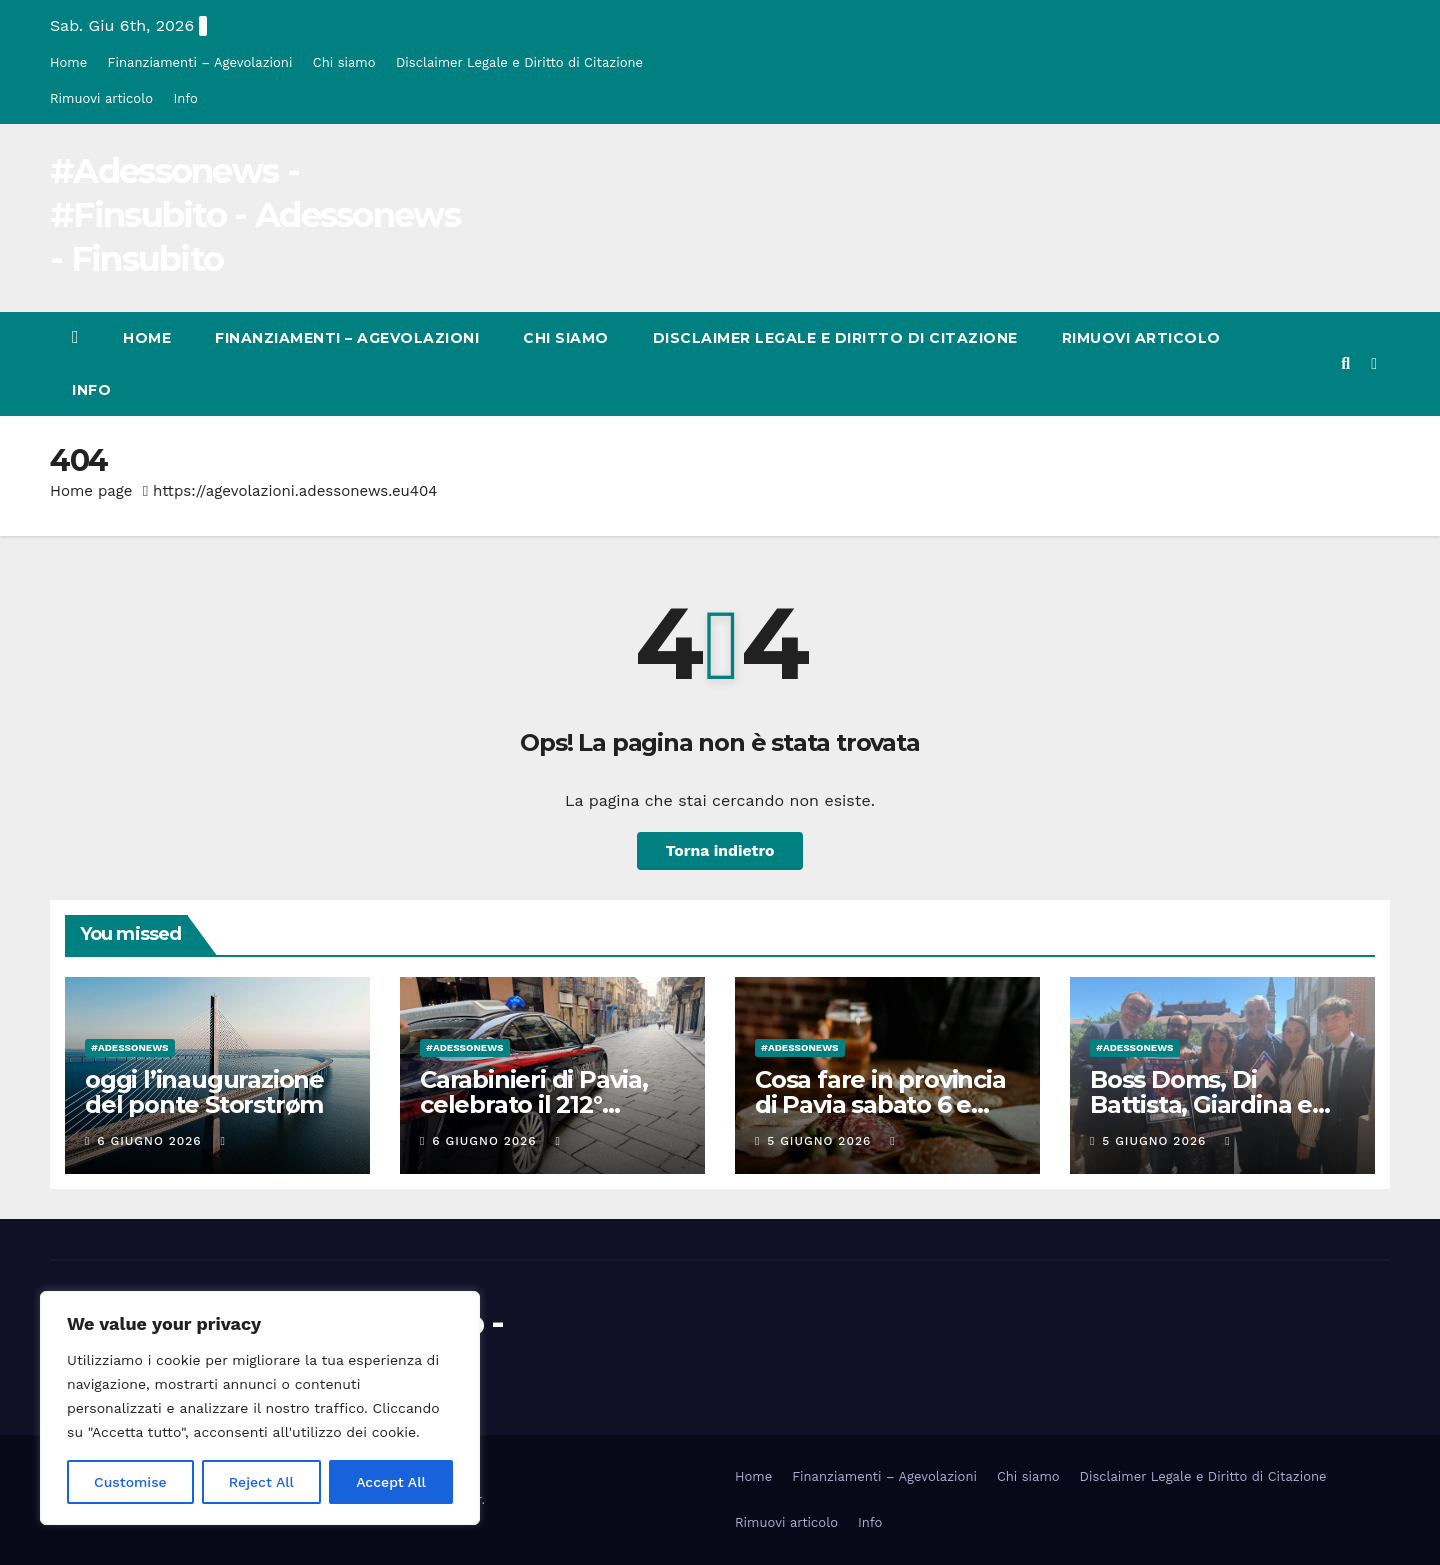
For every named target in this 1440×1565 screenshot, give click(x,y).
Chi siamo (344, 62)
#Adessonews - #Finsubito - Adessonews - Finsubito (255, 215)
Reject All (261, 1482)
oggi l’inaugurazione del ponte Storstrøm (204, 1092)
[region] (260, 1408)
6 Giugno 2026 (151, 1141)
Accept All (391, 1482)
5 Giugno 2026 (821, 1141)
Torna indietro (720, 850)
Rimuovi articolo (101, 98)
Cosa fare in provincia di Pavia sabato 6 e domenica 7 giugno (880, 1104)
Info (185, 98)
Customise (130, 1482)
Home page (91, 491)
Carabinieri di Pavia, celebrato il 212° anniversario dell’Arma (552, 1104)
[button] (1345, 363)
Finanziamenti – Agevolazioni (200, 62)
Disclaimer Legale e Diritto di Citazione (519, 62)
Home (68, 62)
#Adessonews (130, 1047)
